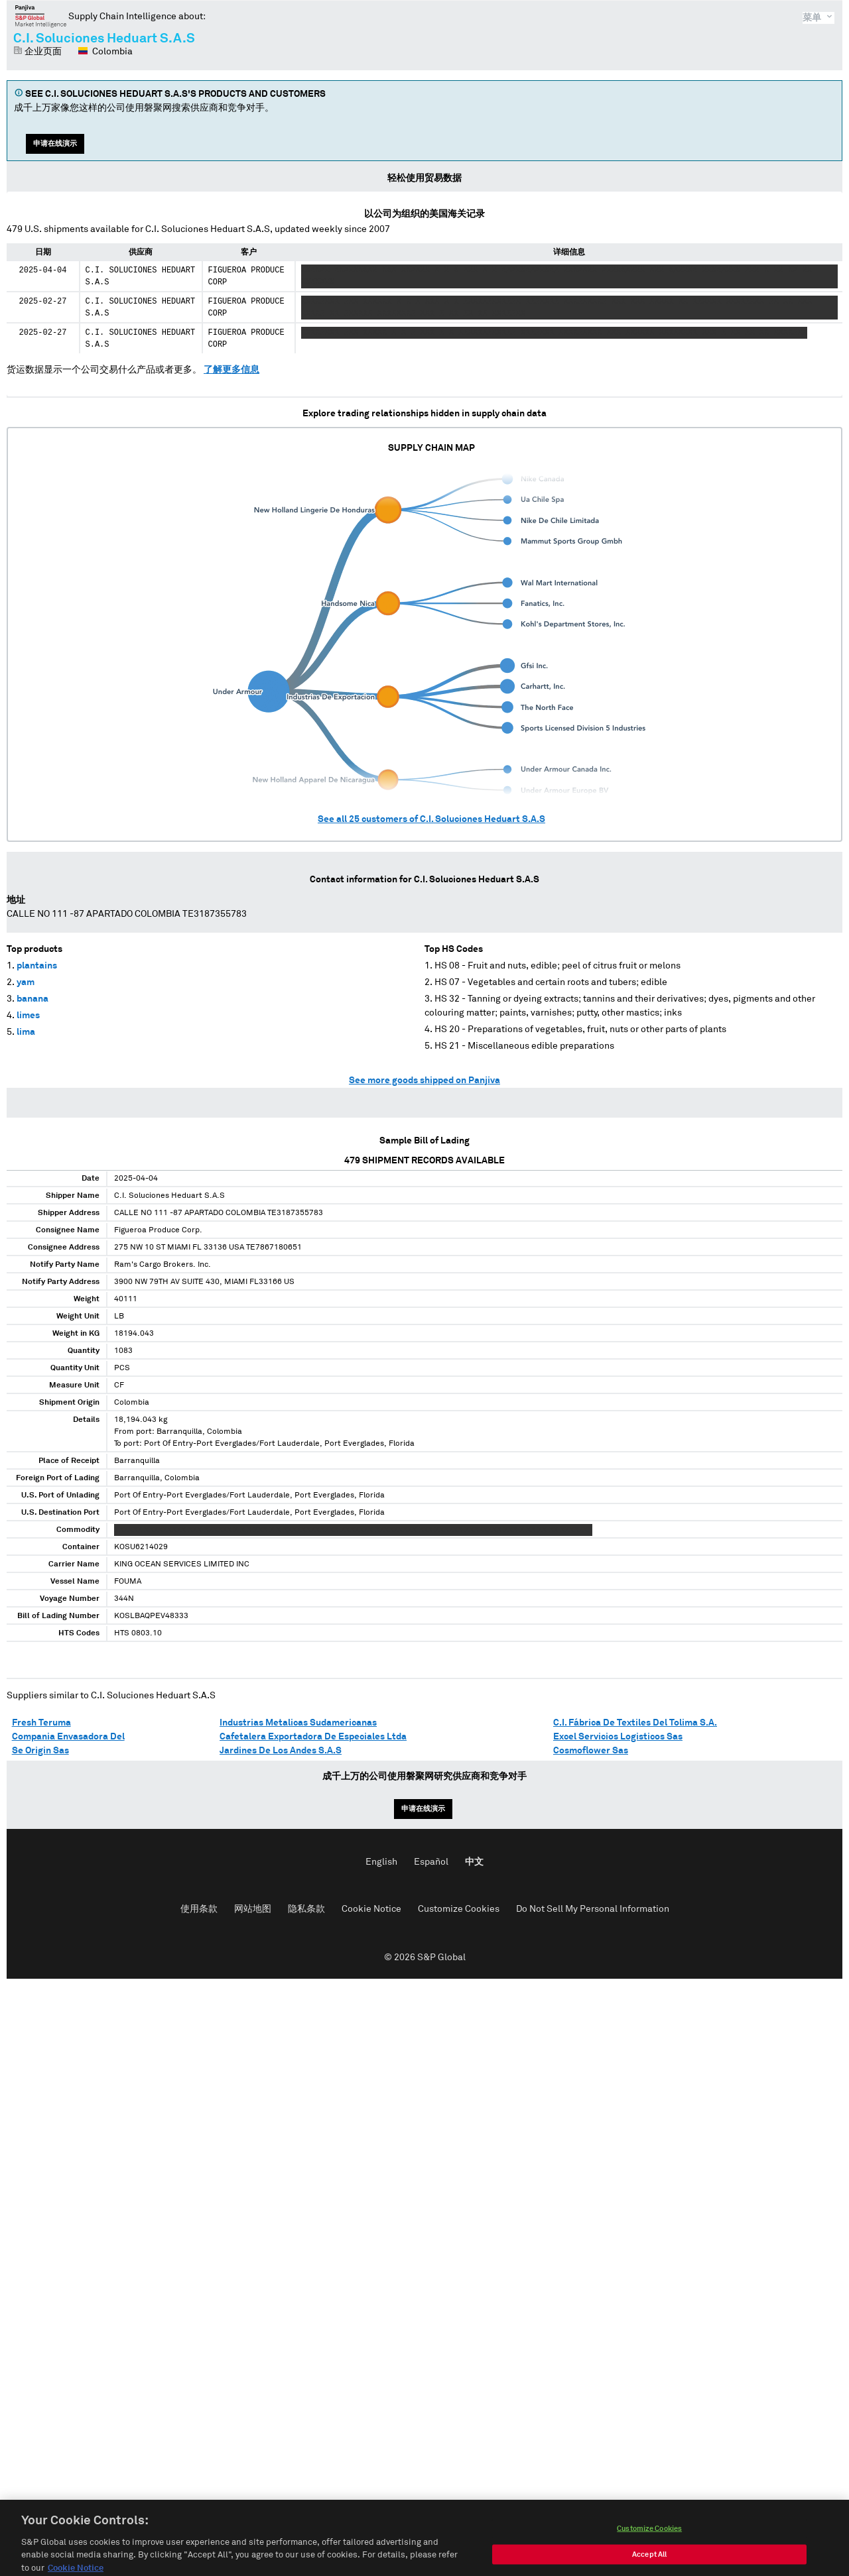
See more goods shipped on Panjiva (424, 1080)
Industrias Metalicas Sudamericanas (298, 1722)
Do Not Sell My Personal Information (592, 1909)
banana (32, 999)
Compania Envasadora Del (68, 1736)
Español (431, 1862)
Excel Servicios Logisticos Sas (618, 1736)
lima (26, 1032)
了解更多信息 (231, 370)
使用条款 (199, 1909)
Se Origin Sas (40, 1750)
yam (25, 982)
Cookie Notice (371, 1909)
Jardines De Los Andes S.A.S (281, 1750)
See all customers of (431, 819)
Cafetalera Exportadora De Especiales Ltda (313, 1736)
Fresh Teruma (41, 1722)
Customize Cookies (458, 1909)
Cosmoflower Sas (590, 1750)
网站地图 (252, 1909)
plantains (37, 965)
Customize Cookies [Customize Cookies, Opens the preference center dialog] (649, 2542)
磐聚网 (40, 16)
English (381, 1862)
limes (28, 1015)
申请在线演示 (55, 143)
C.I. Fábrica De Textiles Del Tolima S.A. (635, 1722)
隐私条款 (306, 1909)
